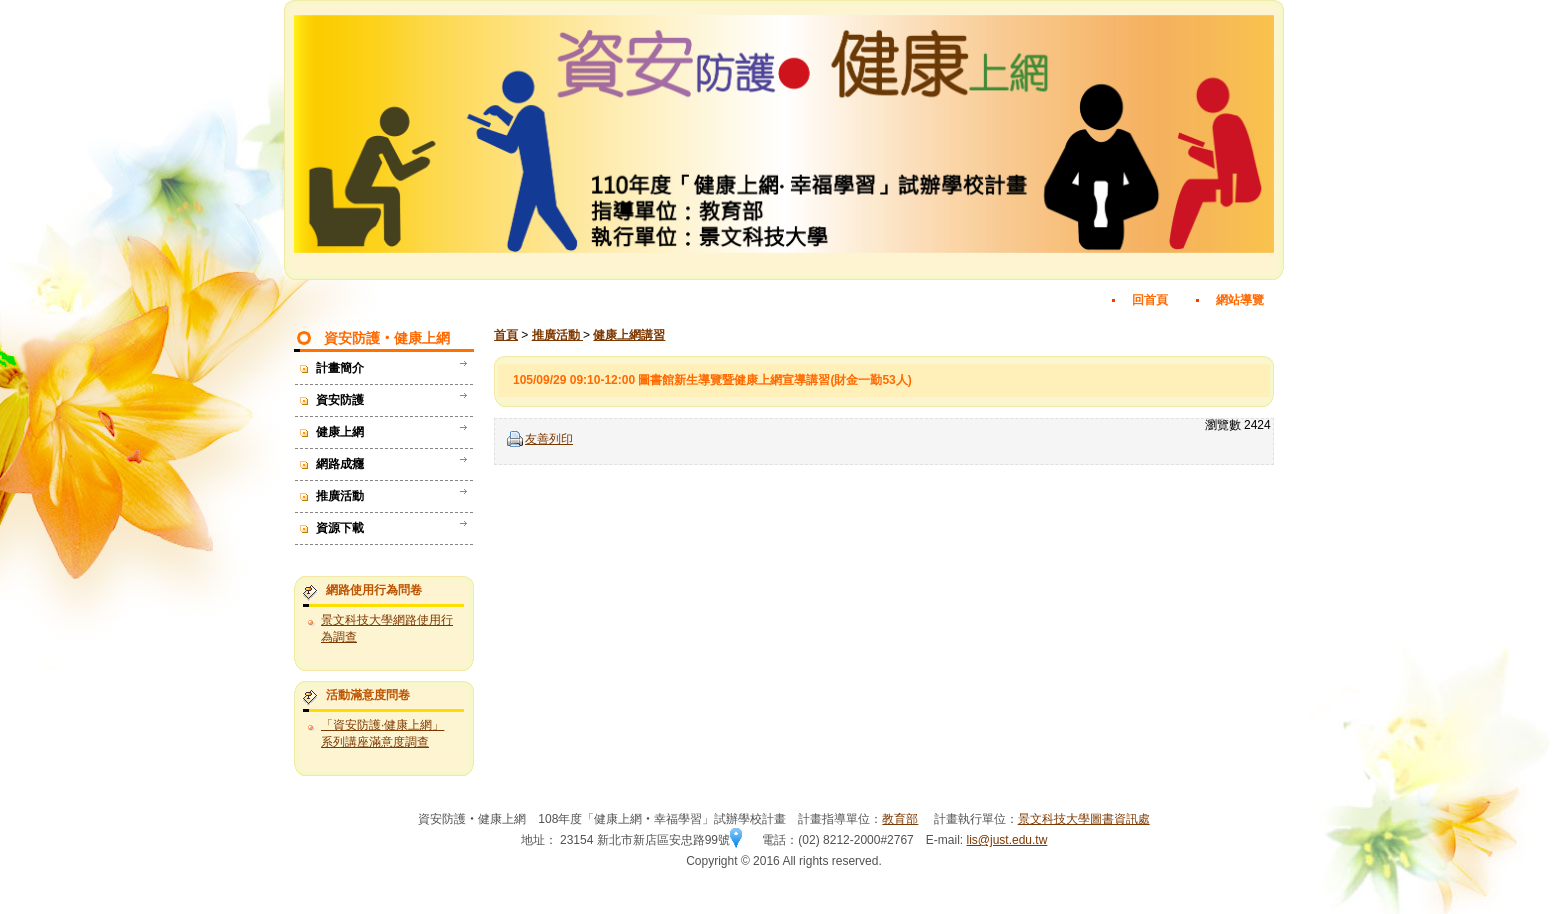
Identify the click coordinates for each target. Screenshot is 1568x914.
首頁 (506, 335)
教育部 (900, 819)
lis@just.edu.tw (1006, 840)
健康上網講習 (629, 335)
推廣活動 (557, 335)
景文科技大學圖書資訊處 (1084, 819)
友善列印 (549, 439)
